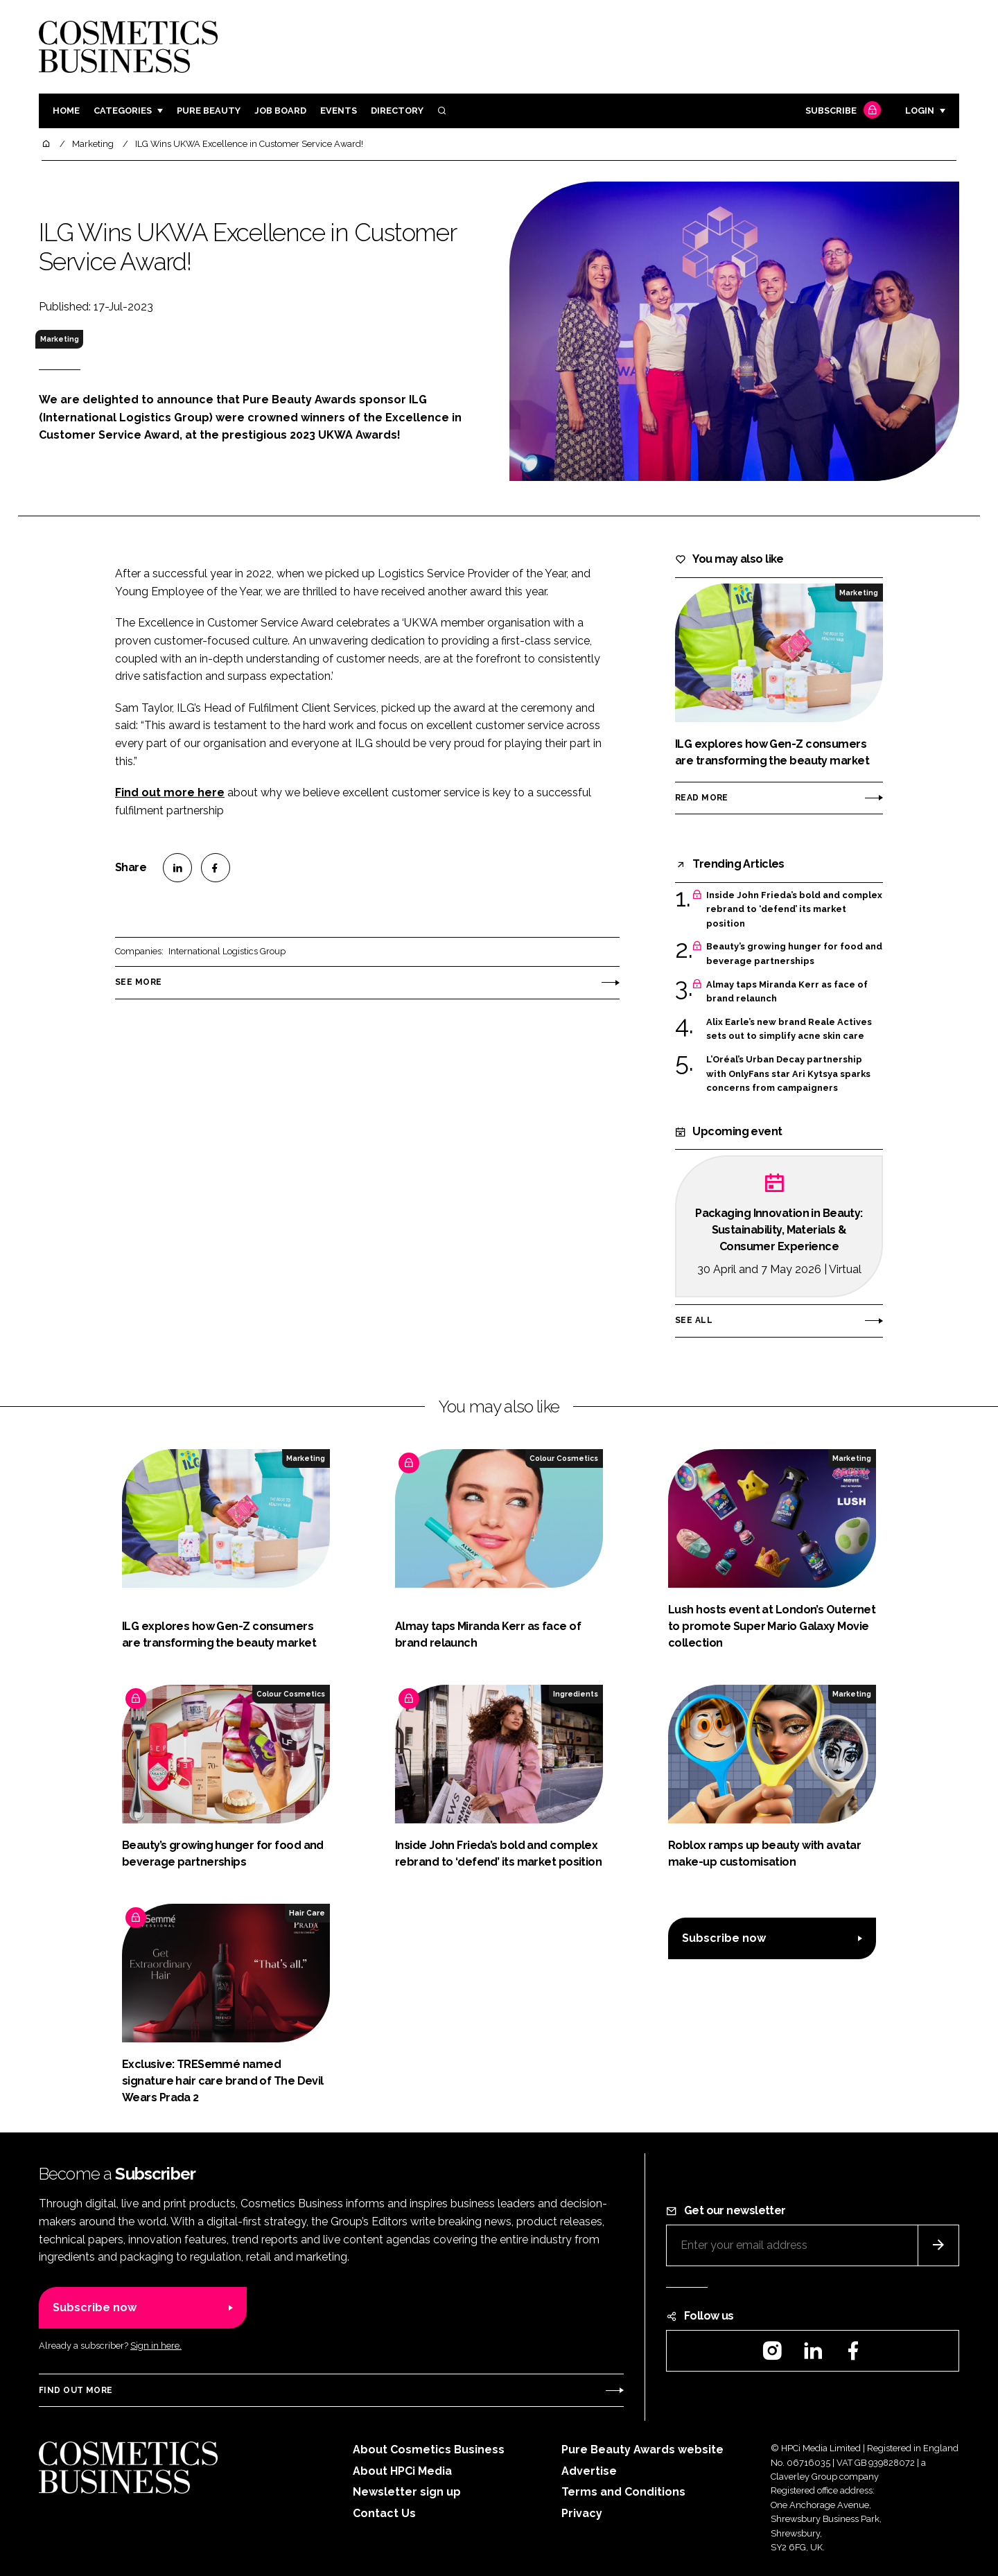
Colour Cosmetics (563, 1458)
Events (338, 110)
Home (66, 110)
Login (919, 110)
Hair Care (307, 1913)
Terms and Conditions (623, 2491)
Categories (123, 110)
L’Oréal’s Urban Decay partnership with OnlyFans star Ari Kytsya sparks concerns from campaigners (788, 1074)
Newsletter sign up (407, 2491)
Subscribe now (724, 1938)
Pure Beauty (208, 110)
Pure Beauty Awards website (642, 2449)
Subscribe (841, 111)
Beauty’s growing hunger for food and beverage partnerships (794, 954)
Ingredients (575, 1694)
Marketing (59, 339)
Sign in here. (156, 2345)
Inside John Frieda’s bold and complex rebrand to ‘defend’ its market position (794, 909)
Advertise (589, 2471)
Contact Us (384, 2513)
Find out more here (170, 792)
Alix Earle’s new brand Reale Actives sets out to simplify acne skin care (789, 1029)
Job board (280, 110)
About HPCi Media (402, 2471)
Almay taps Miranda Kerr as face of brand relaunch (787, 992)
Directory (397, 110)
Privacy (581, 2513)
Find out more (75, 2390)
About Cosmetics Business (429, 2449)
